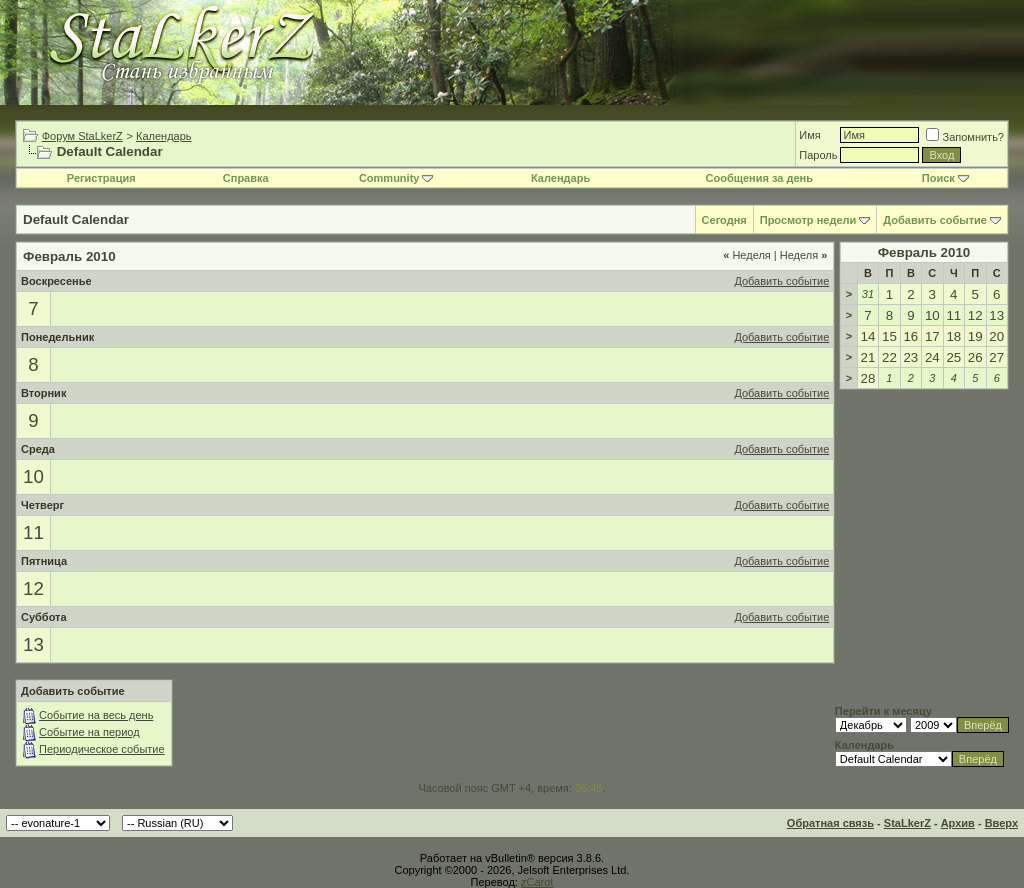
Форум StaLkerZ (82, 136)
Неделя (747, 255)
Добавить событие (935, 220)
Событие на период (89, 732)
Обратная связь (830, 823)
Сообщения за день (759, 178)
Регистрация (101, 178)
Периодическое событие (102, 749)
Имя (809, 135)
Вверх (1001, 823)
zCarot (537, 882)
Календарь (164, 136)
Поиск (945, 178)
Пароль (818, 155)
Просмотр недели (808, 220)
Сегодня (724, 220)
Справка (246, 178)
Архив (958, 823)
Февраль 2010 (924, 252)
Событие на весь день (96, 715)
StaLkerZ (907, 823)
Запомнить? (965, 137)
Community (396, 178)
